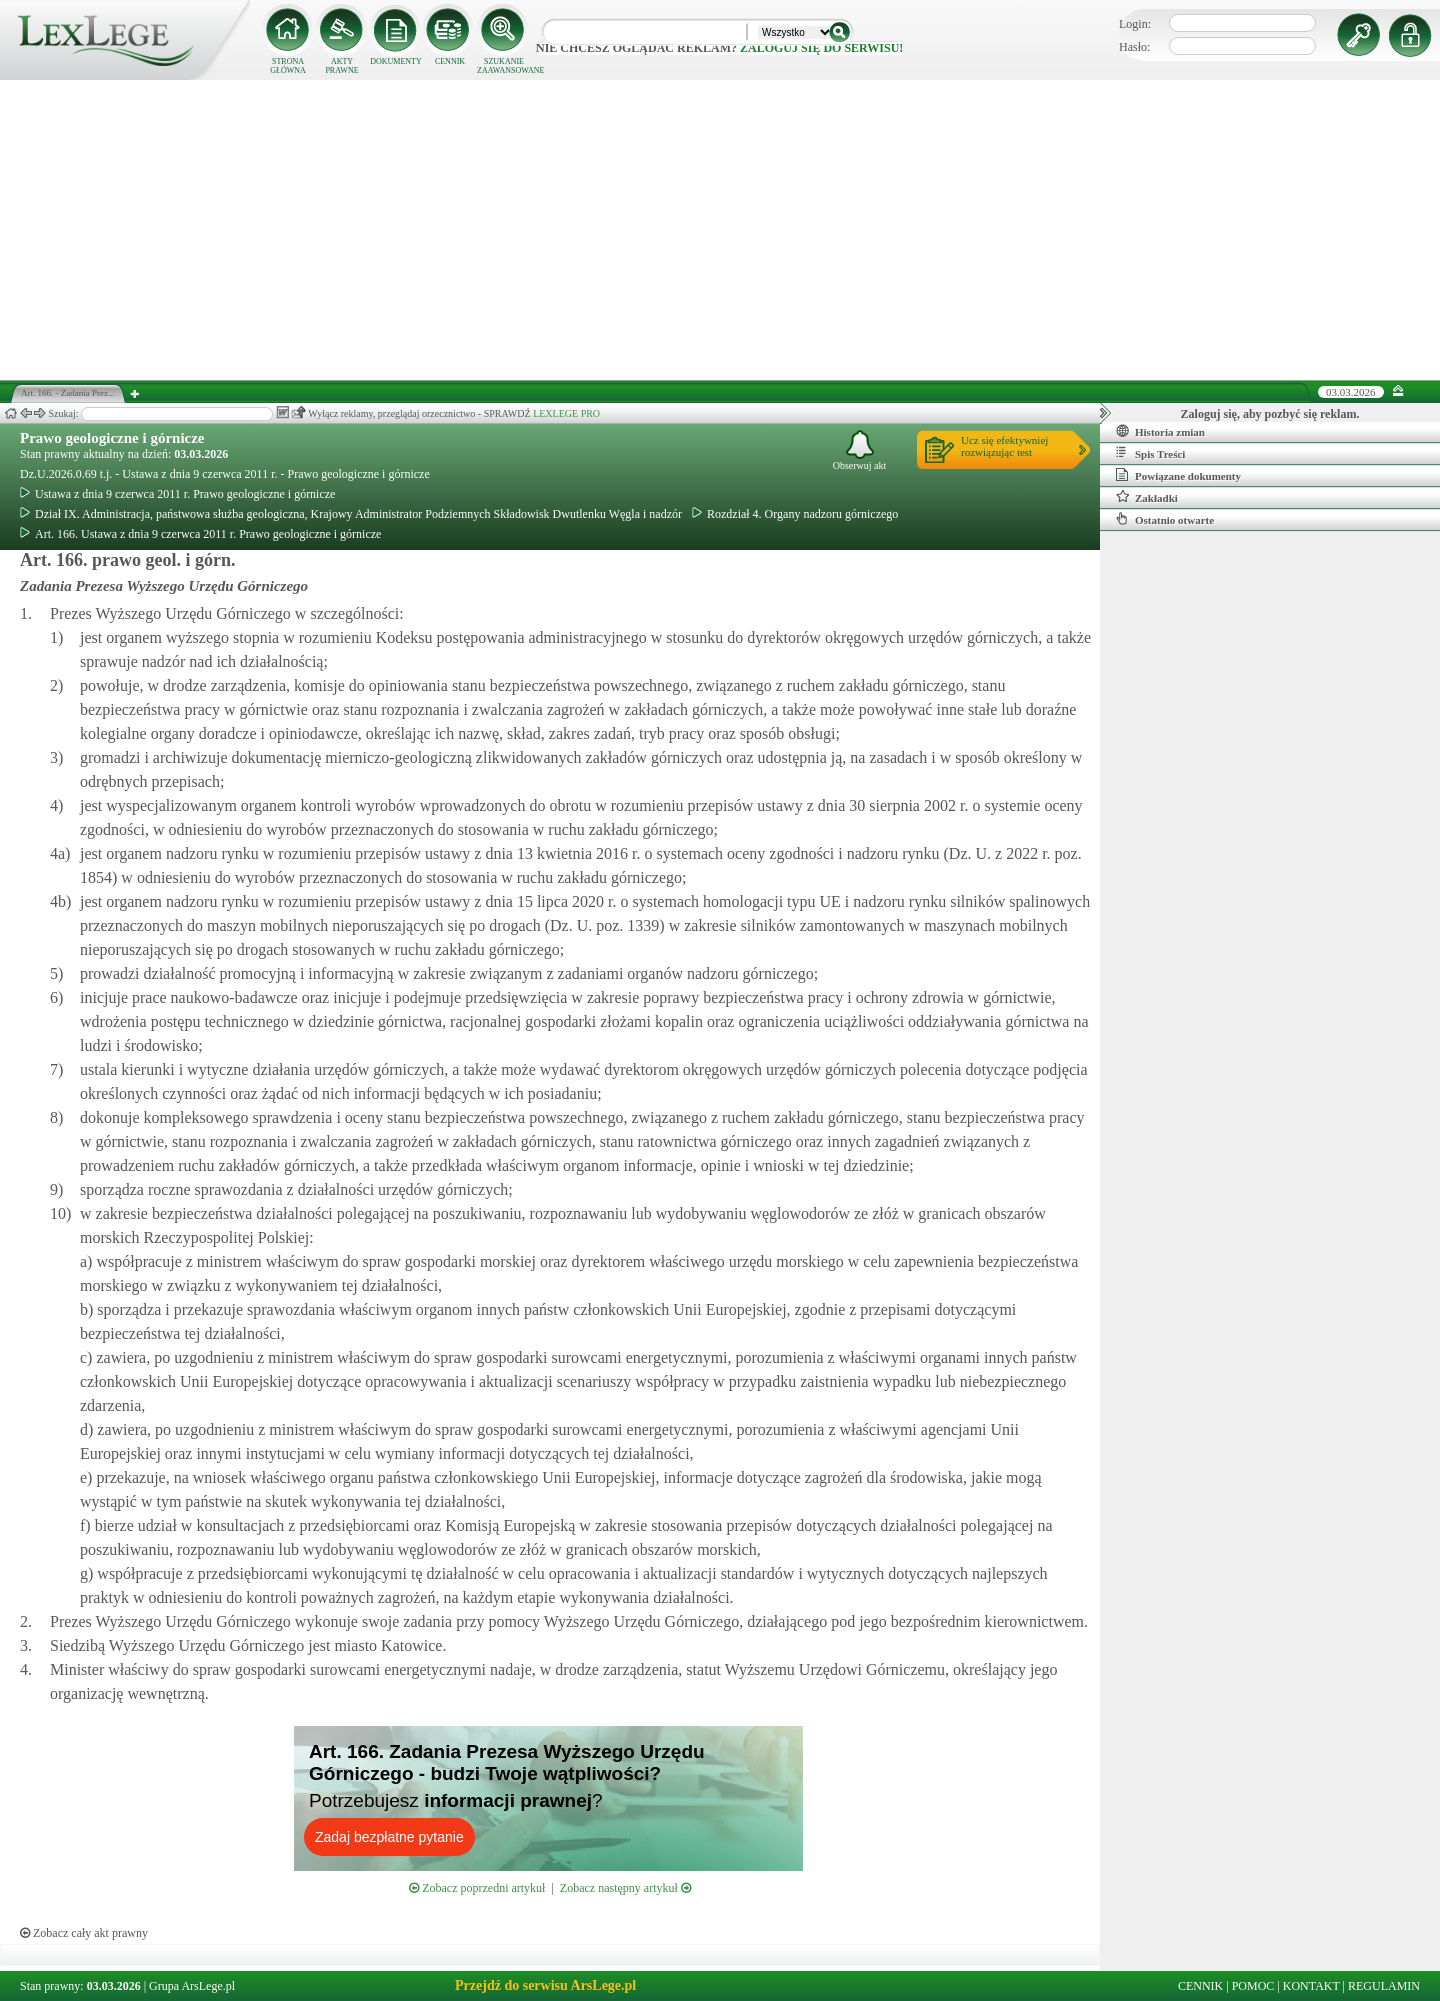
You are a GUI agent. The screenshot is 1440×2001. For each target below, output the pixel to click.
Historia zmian (1160, 431)
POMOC (1253, 1986)
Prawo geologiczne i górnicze (112, 438)
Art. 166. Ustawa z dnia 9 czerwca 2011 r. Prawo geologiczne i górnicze (200, 534)
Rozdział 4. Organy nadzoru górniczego (795, 514)
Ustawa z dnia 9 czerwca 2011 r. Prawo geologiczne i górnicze (177, 494)
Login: (1135, 24)
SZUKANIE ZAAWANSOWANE (504, 66)
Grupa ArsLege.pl (192, 1986)
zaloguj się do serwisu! (821, 48)
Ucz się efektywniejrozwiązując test (1004, 446)
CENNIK (450, 61)
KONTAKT (1311, 1986)
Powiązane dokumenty (1178, 475)
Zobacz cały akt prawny (84, 1933)
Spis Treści (1150, 453)
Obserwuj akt (860, 450)
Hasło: (1134, 47)
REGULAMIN (1384, 1986)
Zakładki (1147, 497)
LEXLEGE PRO (566, 413)
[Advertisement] (720, 230)
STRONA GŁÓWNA (288, 66)
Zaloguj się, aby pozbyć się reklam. (1270, 414)
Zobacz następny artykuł (625, 1888)
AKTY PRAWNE (341, 66)
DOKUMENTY (396, 61)
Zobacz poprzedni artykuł (477, 1888)
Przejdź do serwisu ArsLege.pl (545, 1985)
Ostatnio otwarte (1165, 519)
